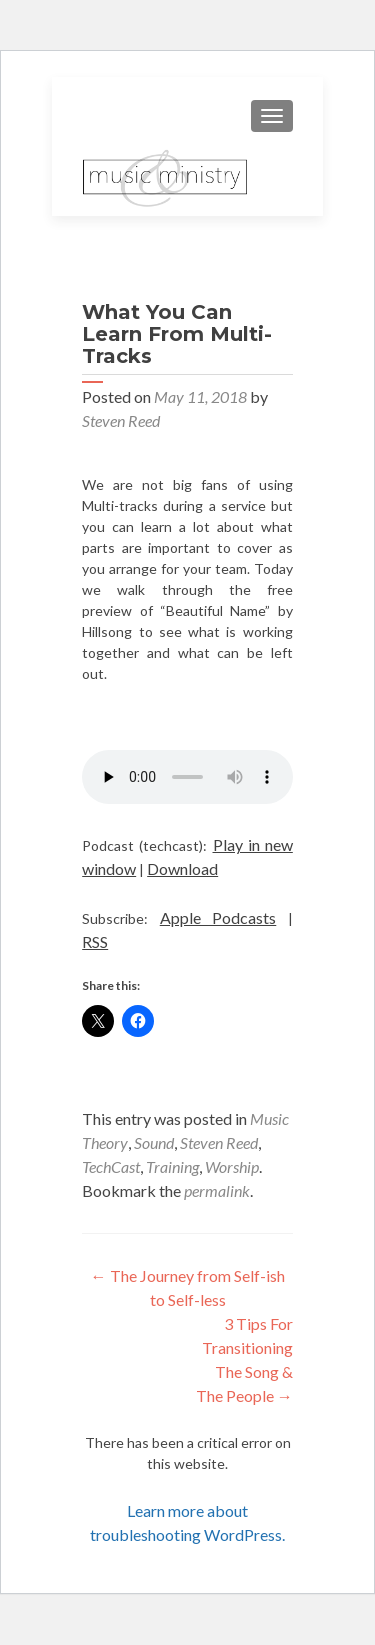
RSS (95, 941)
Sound (154, 1142)
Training (172, 1166)
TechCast (111, 1166)
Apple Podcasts (218, 917)
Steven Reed (121, 420)
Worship (232, 1166)
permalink (217, 1190)
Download (182, 868)
